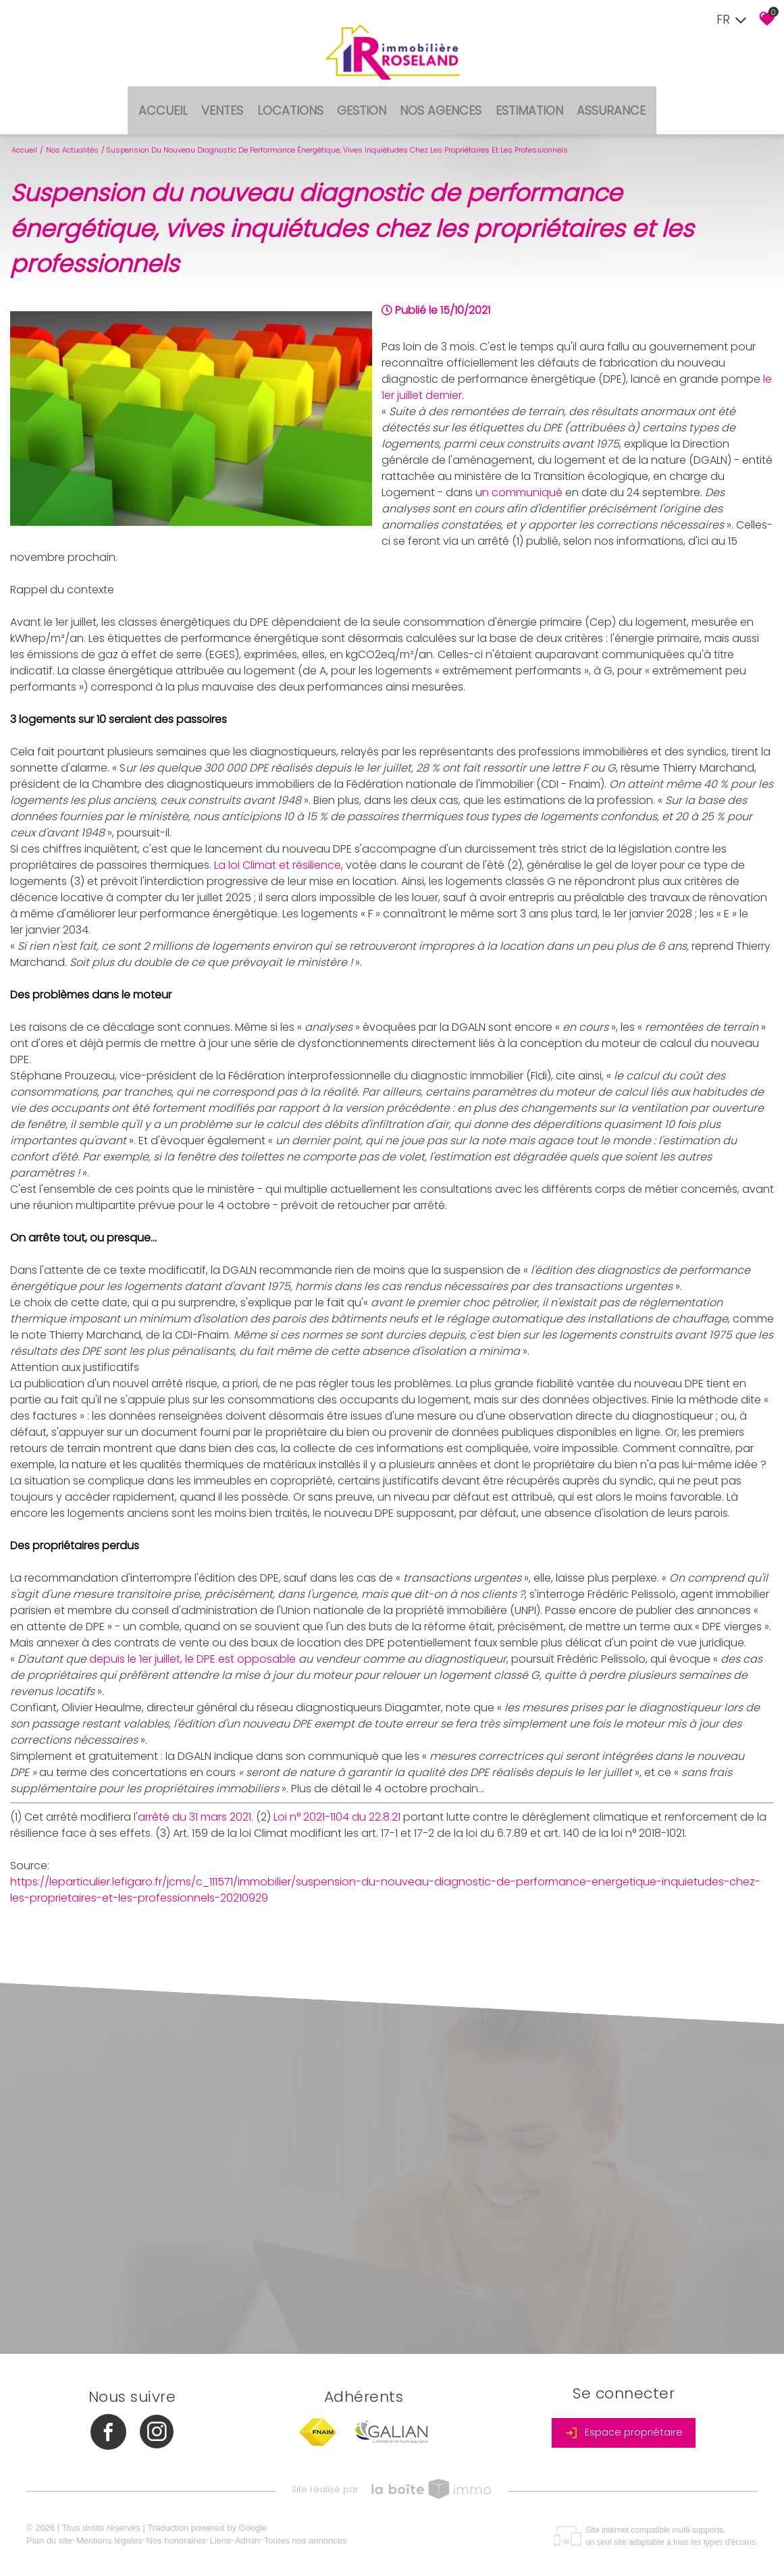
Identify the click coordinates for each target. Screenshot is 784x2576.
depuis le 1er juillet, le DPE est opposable (192, 1643)
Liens (227, 2536)
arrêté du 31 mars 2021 (194, 1800)
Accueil (177, 99)
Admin (254, 2536)
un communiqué (519, 476)
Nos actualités (72, 133)
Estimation (521, 99)
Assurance (597, 99)
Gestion (362, 99)
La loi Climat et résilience (277, 849)
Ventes (231, 99)
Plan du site (57, 2536)
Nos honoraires (183, 2536)
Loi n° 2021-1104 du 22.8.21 (336, 1800)
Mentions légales (117, 2536)
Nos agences (437, 99)
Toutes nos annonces (313, 2536)
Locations (295, 99)
